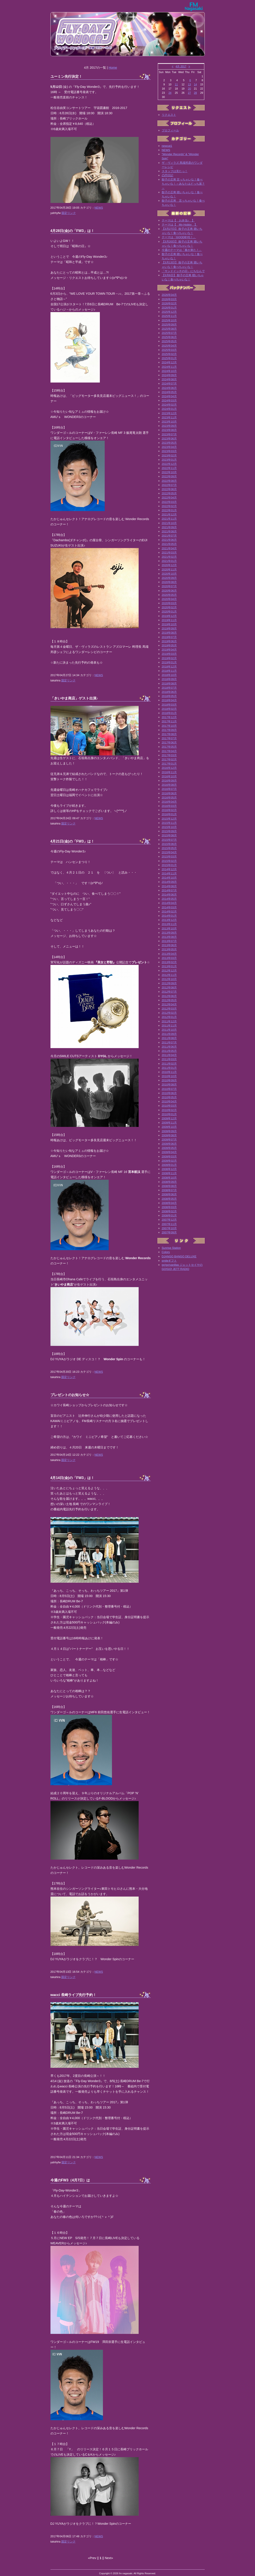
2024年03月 (169, 400)
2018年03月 (169, 704)
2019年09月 (169, 628)
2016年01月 (169, 814)
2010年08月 (169, 1084)
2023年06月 (169, 438)
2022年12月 (169, 464)
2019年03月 (169, 653)
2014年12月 (169, 869)
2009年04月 (169, 1152)
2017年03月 (169, 755)
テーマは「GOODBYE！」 (179, 237)
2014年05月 (169, 898)
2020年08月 (169, 582)
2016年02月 (169, 810)
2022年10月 (169, 472)
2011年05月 (169, 1050)
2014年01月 (169, 915)
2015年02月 (169, 861)
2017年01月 (169, 763)
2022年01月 (169, 510)
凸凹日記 (167, 175)
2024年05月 (169, 392)
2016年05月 (169, 797)
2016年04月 (169, 801)
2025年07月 (169, 333)
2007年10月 (169, 1228)
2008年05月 (169, 1198)
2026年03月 (169, 299)
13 (189, 84)
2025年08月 (169, 328)
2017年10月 (169, 725)
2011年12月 (169, 1021)
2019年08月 (169, 632)
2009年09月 (169, 1131)
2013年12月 (169, 920)
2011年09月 (169, 1034)
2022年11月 (169, 468)
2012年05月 (169, 1000)
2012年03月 (169, 1008)
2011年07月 (169, 1042)
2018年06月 (169, 692)
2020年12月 (169, 565)
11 (176, 84)
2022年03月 (169, 502)
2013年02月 (169, 962)
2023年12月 (169, 413)
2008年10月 (169, 1177)
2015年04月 (169, 852)
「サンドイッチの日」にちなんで (183, 271)
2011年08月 (169, 1038)
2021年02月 (169, 556)
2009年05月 (169, 1148)
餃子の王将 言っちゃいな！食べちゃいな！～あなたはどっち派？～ (183, 184)
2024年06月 (169, 388)
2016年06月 (169, 793)
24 (169, 92)
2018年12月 (169, 666)
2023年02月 (169, 455)
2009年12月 (169, 1118)
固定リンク (68, 213)
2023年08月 (169, 430)
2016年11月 (169, 772)
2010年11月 (169, 1072)
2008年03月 (169, 1207)
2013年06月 (169, 945)
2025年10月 (169, 320)
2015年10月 (169, 827)
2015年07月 (169, 839)
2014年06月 (169, 894)
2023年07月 (169, 434)
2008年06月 (169, 1194)
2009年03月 (169, 1156)
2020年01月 (169, 611)
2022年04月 (169, 497)
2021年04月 (169, 548)
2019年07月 (169, 637)
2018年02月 (169, 708)
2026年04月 (169, 294)
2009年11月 (169, 1122)
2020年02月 (169, 607)
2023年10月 (169, 421)
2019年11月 (169, 620)
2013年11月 (169, 924)
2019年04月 (169, 649)
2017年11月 (169, 721)
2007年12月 (169, 1219)
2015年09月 (169, 831)
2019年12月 (169, 616)
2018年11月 (169, 670)
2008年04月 (169, 1203)
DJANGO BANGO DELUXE (179, 1256)
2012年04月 (169, 1004)
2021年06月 (169, 539)
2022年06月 (169, 489)
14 (195, 84)
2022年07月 (169, 485)
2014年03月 (169, 907)
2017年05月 (169, 746)
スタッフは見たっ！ (175, 171)
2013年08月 (169, 936)
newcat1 (167, 145)
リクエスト (169, 114)
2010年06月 (169, 1093)
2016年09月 (169, 780)
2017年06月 (169, 742)
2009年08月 (169, 1135)
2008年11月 (169, 1173)
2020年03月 (169, 603)
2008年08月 (169, 1186)
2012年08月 (169, 987)
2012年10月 (169, 979)
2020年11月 (169, 569)
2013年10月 (169, 928)
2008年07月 (169, 1190)
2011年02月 (169, 1063)
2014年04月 (169, 903)
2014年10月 (169, 877)
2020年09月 (169, 578)
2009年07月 (169, 1139)
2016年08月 (169, 784)
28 (195, 92)
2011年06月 (169, 1046)
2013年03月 (169, 958)
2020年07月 (169, 586)
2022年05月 (169, 493)
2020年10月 (169, 573)
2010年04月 (169, 1101)
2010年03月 (169, 1105)
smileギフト (169, 1260)
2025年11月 (169, 316)
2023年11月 (169, 417)
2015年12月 (169, 818)
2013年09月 (169, 932)
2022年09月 (169, 476)
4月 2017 (181, 66)
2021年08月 (169, 531)
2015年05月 (169, 848)
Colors (166, 1252)
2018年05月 (169, 696)
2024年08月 (169, 379)
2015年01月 (169, 865)
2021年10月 (169, 523)
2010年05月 (169, 1097)
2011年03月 (169, 1059)
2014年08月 (169, 886)
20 (189, 88)
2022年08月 (169, 480)
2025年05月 (169, 341)
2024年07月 (169, 383)
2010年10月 (169, 1076)
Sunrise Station (171, 1247)
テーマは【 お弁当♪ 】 (178, 220)
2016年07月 (169, 789)
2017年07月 (169, 738)
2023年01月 (169, 459)
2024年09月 (169, 375)
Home (113, 67)
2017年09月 (169, 730)
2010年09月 (169, 1080)
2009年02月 (169, 1160)
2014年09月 (169, 881)
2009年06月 (169, 1143)
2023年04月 (169, 447)
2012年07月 (169, 991)
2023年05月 (169, 442)
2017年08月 (169, 734)
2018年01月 (169, 713)
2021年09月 (169, 527)
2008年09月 (169, 1181)
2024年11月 (169, 366)
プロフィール (170, 130)
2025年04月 (169, 345)
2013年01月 (169, 966)
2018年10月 (169, 675)
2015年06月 (169, 844)
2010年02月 (169, 1110)
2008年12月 (169, 1169)
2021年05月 (169, 544)
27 (189, 92)
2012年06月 (169, 996)
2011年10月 (169, 1029)
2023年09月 (169, 425)
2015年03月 (169, 856)
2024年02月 (169, 404)
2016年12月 (169, 767)
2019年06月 (169, 641)
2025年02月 (169, 354)
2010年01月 (169, 1114)
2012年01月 (169, 1017)
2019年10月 (169, 624)
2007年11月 (169, 1224)
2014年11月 (169, 873)
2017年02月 (169, 759)
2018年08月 (169, 683)
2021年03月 (169, 552)
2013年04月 (169, 953)
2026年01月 (169, 307)
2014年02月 (169, 911)
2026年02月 (169, 303)
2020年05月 (169, 594)
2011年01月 (169, 1067)
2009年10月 (169, 1126)
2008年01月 (169, 1215)
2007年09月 (169, 1232)
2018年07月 (169, 687)
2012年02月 (169, 1012)
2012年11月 (169, 975)
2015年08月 (169, 835)
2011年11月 (169, 1025)
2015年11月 (169, 822)
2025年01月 (169, 358)
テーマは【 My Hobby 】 (179, 224)
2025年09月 (169, 324)
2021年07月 (169, 535)
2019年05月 (169, 645)
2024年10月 (169, 371)
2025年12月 (169, 311)
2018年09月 (169, 679)
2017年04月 (169, 751)
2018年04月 (169, 700)
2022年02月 (169, 506)
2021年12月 (169, 514)
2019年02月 (169, 658)
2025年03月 (169, 349)
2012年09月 (169, 983)
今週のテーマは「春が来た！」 (182, 250)
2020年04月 (169, 599)
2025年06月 (169, 337)
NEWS (99, 207)
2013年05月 (169, 949)
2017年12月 (169, 717)
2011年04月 (169, 1055)
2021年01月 (169, 561)
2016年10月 (169, 776)
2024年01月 (169, 408)
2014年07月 (169, 890)
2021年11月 (169, 518)
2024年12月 (169, 362)
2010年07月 (169, 1089)
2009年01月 (169, 1165)
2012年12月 (169, 970)
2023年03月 (169, 451)
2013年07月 (169, 941)
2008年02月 (169, 1211)
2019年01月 (169, 662)
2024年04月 (169, 396)
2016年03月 (169, 806)
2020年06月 (169, 590)
